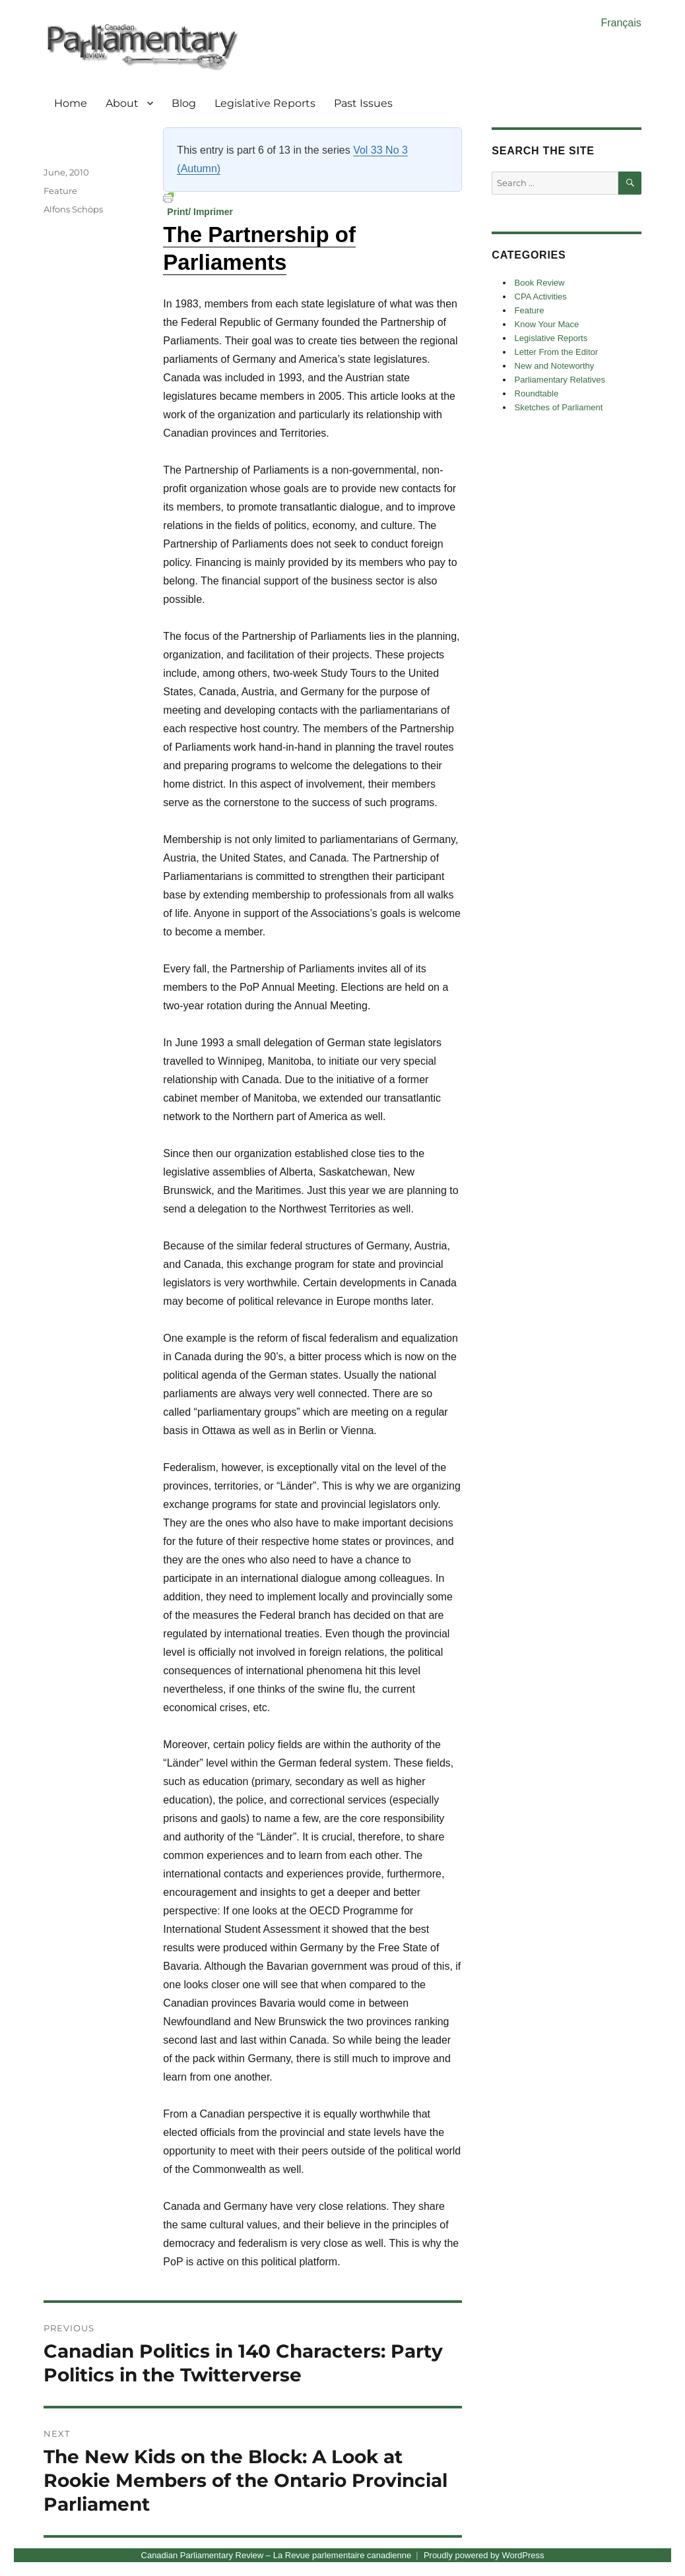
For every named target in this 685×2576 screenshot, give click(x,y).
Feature (60, 190)
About (122, 103)
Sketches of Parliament (559, 407)
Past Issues (363, 103)
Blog (184, 103)
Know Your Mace (547, 324)
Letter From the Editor (556, 352)
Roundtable (537, 393)
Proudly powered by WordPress (484, 2555)
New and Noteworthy (555, 366)
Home (70, 103)
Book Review (540, 283)
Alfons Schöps (73, 209)
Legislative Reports (264, 103)
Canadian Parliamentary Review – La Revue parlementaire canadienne (276, 2555)
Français (621, 22)
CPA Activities (541, 296)
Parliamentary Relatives (560, 380)
